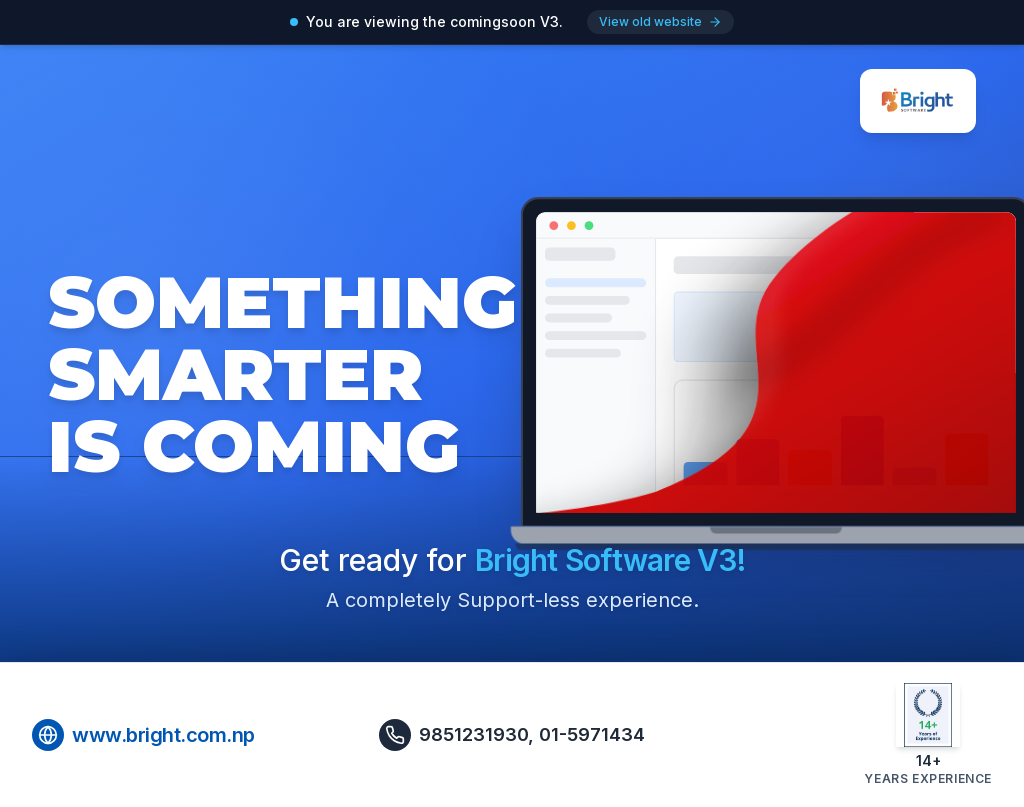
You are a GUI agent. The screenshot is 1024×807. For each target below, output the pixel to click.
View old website (660, 21)
